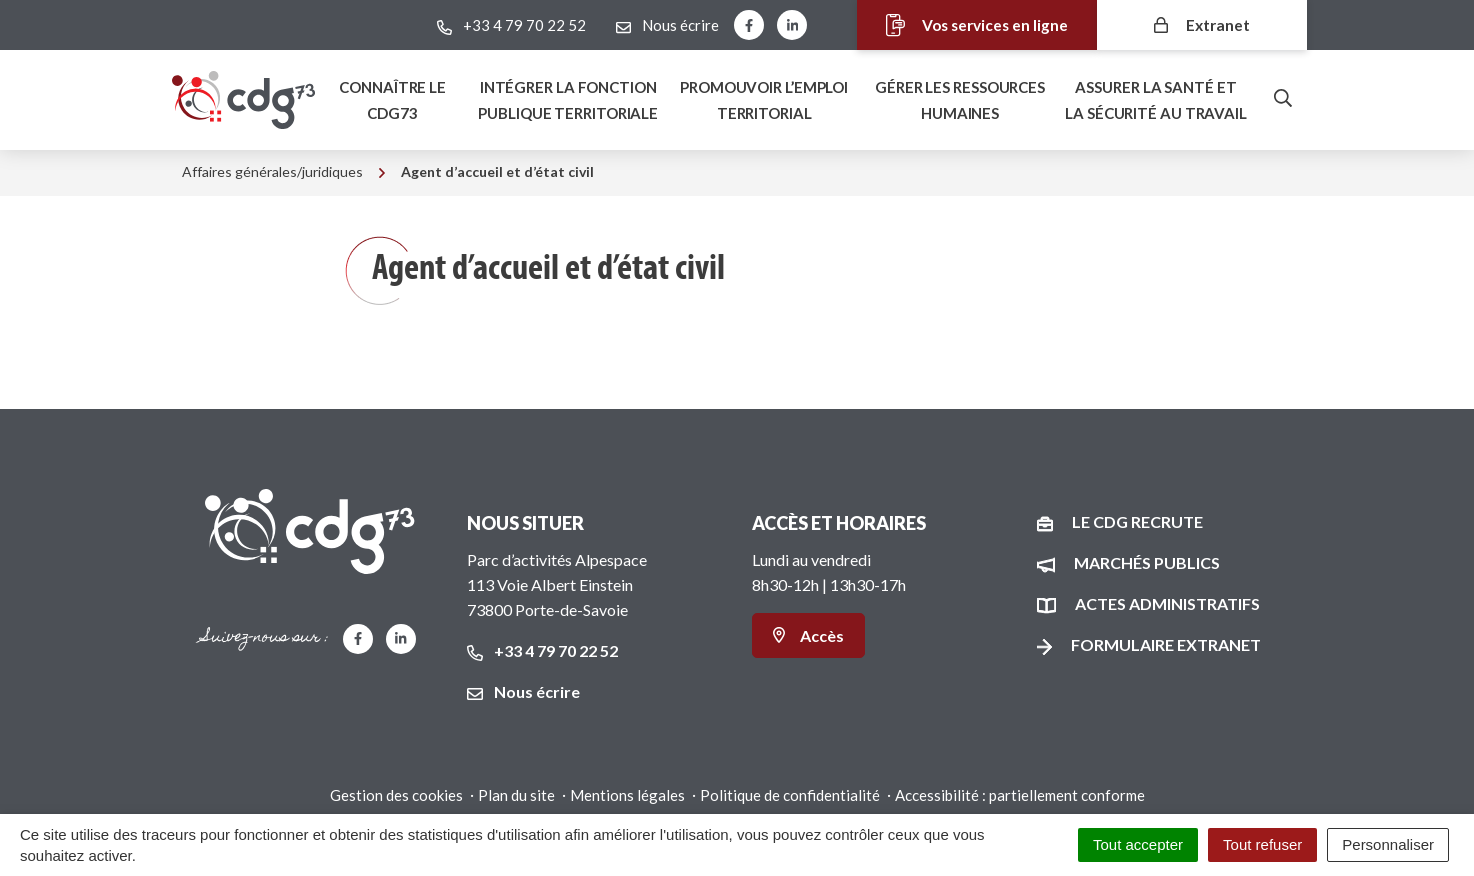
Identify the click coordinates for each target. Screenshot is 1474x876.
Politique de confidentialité (790, 795)
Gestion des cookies (396, 795)
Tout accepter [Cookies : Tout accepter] (1138, 844)
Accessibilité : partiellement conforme (1020, 795)
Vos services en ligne (965, 25)
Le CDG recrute (1137, 521)
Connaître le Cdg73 (392, 100)
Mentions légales (627, 795)
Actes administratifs (1167, 603)
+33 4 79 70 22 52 (542, 650)
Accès (808, 635)
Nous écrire (523, 691)
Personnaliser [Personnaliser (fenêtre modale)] (1388, 844)
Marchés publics (1147, 562)
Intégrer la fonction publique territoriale (568, 100)
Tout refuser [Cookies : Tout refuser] (1262, 844)
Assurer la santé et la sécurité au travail (1156, 100)
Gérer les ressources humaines (960, 100)
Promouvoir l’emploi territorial (764, 100)
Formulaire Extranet (1166, 644)
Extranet (1202, 24)
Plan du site (516, 795)
